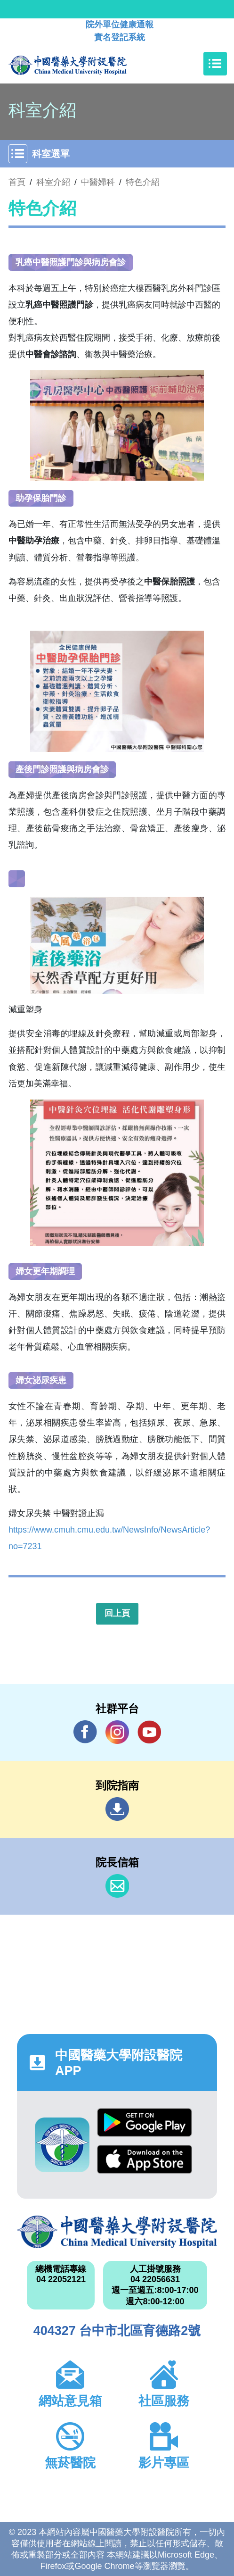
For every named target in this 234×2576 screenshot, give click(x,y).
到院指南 (117, 1809)
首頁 (16, 182)
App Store (144, 2159)
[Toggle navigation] (215, 63)
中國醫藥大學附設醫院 (117, 2232)
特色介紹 (143, 182)
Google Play (144, 2122)
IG (117, 1732)
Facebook (85, 1731)
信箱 (117, 1886)
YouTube (149, 1731)
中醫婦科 (98, 182)
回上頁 (117, 1613)
